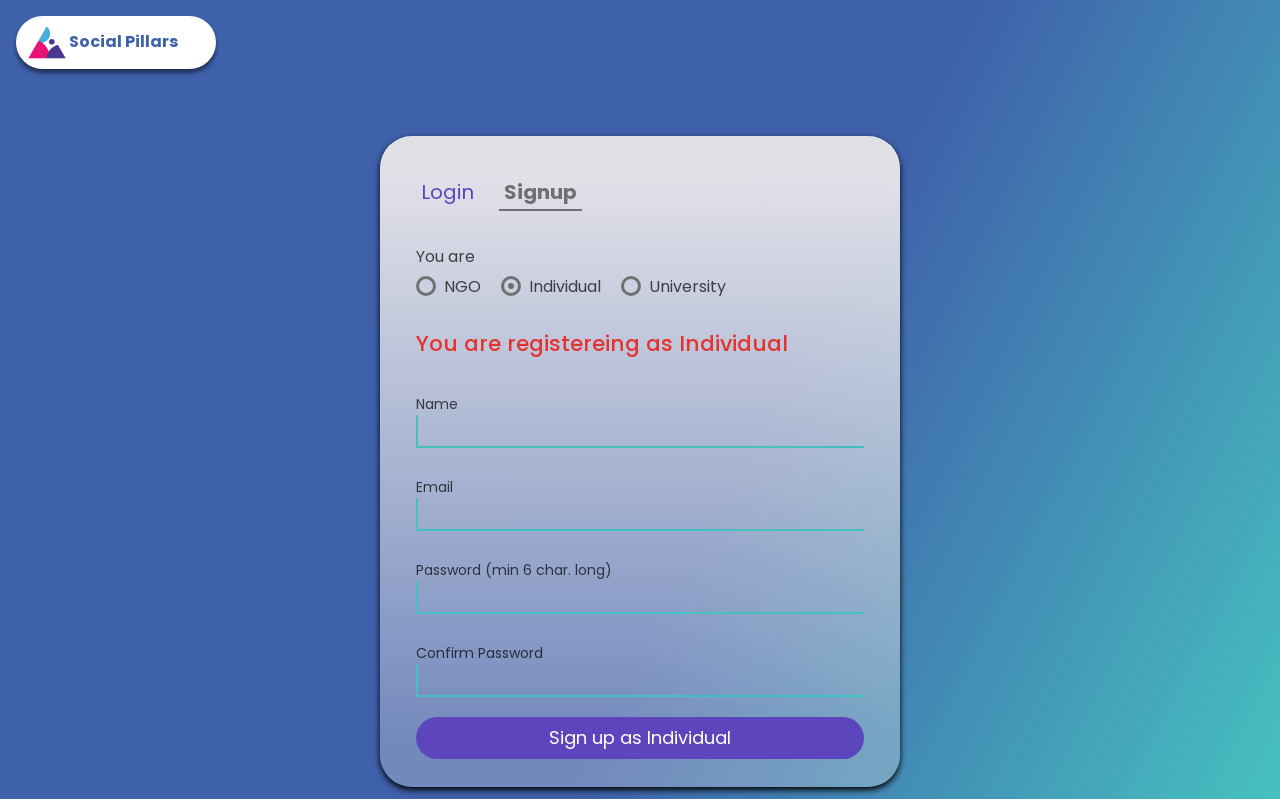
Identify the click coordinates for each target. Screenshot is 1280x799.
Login (447, 192)
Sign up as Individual (640, 737)
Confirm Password (479, 653)
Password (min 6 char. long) (514, 570)
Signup (540, 192)
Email (434, 487)
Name (437, 404)
